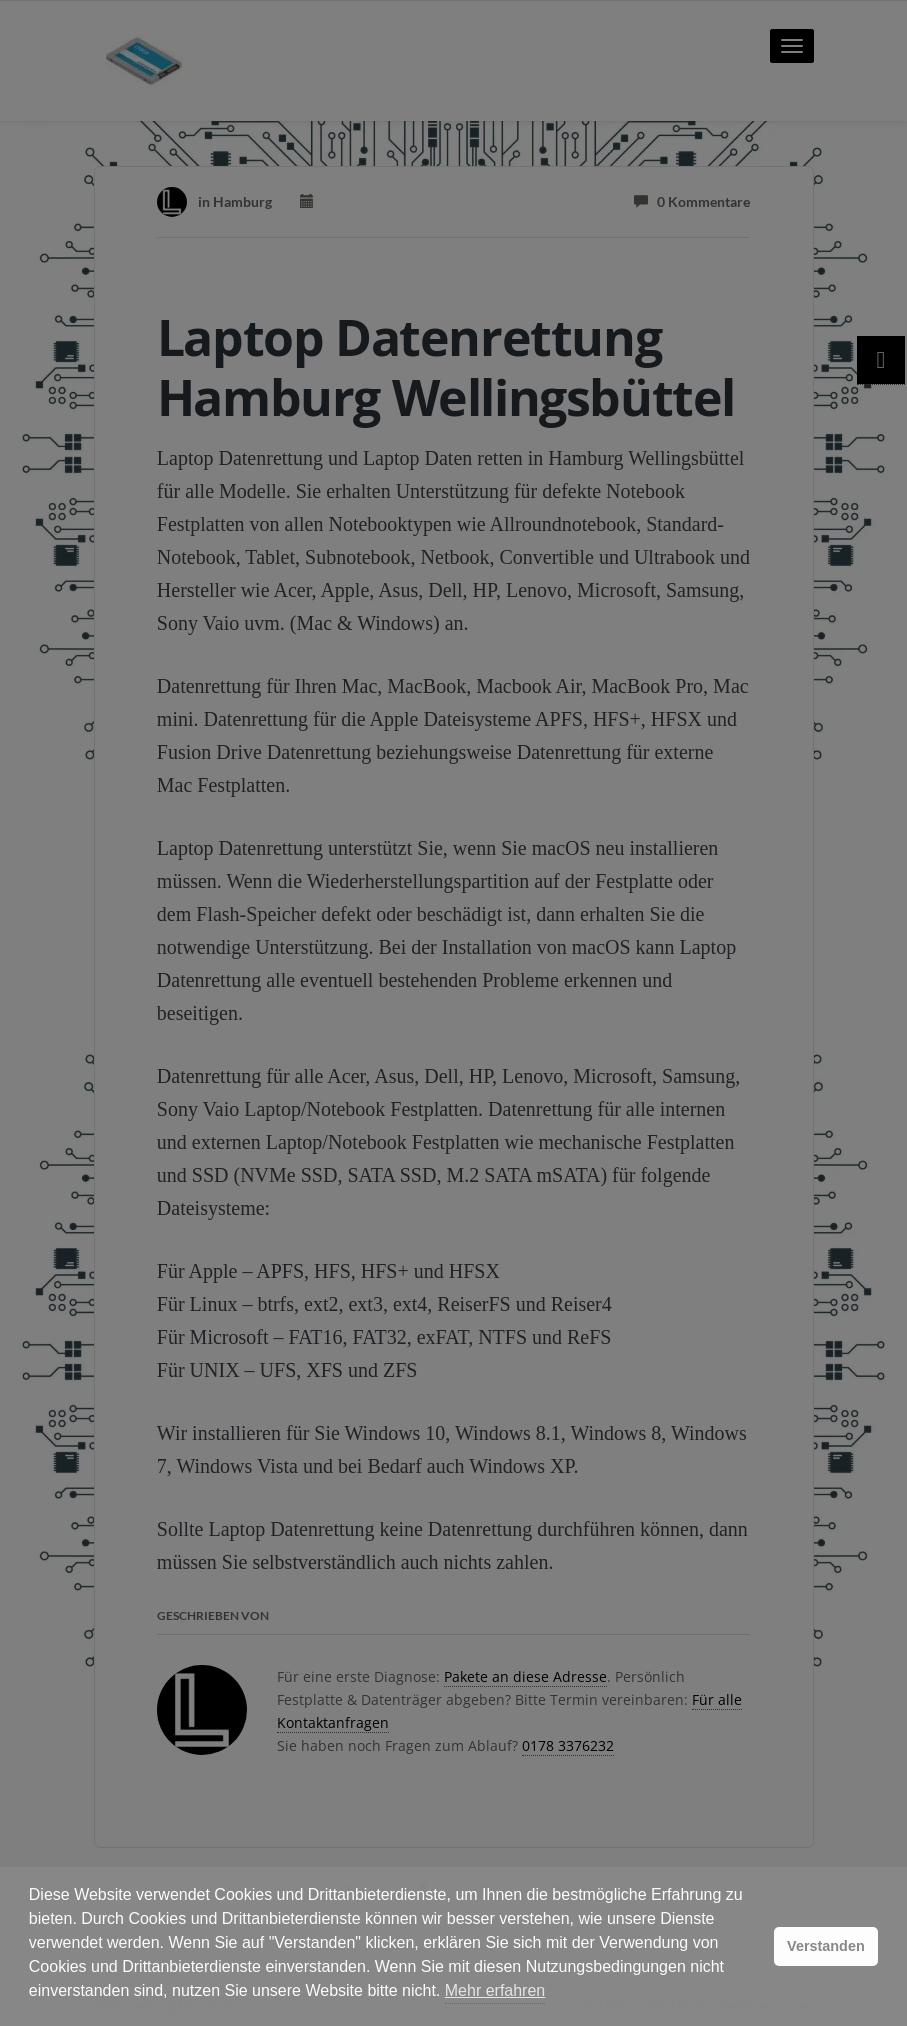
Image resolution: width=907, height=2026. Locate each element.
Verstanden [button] (826, 1946)
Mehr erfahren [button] (495, 1990)
